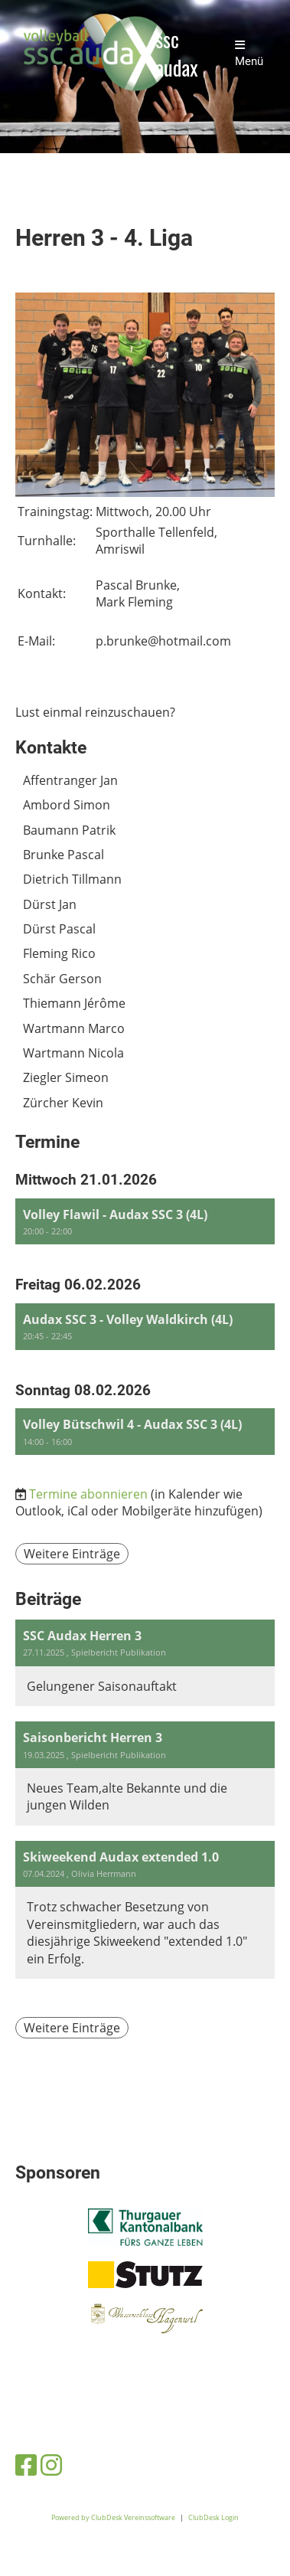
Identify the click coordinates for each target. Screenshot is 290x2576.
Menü (249, 53)
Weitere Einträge (72, 1553)
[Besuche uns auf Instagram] (51, 2464)
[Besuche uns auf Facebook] (26, 2464)
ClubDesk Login (213, 2517)
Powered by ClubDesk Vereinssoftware (113, 2517)
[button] (145, 1221)
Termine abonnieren (88, 1494)
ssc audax (176, 53)
